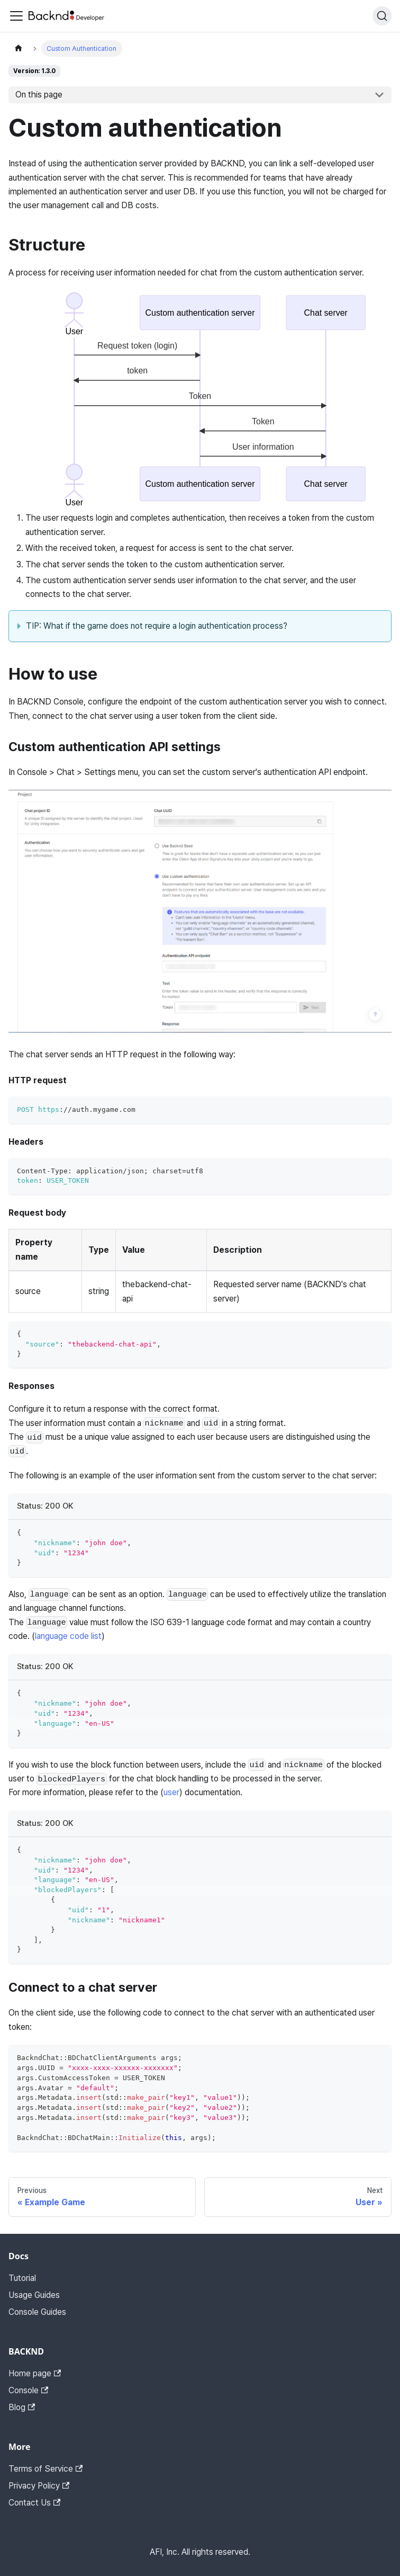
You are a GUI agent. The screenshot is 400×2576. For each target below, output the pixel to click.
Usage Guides (34, 2295)
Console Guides (37, 2312)
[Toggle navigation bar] (16, 16)
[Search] (382, 15)
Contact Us (34, 2503)
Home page (34, 2373)
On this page (38, 95)
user (171, 1792)
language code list (68, 1636)
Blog (21, 2407)
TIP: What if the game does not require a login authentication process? (156, 626)
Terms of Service (45, 2469)
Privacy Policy (38, 2486)
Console (28, 2390)
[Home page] (18, 48)
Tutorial (22, 2278)
